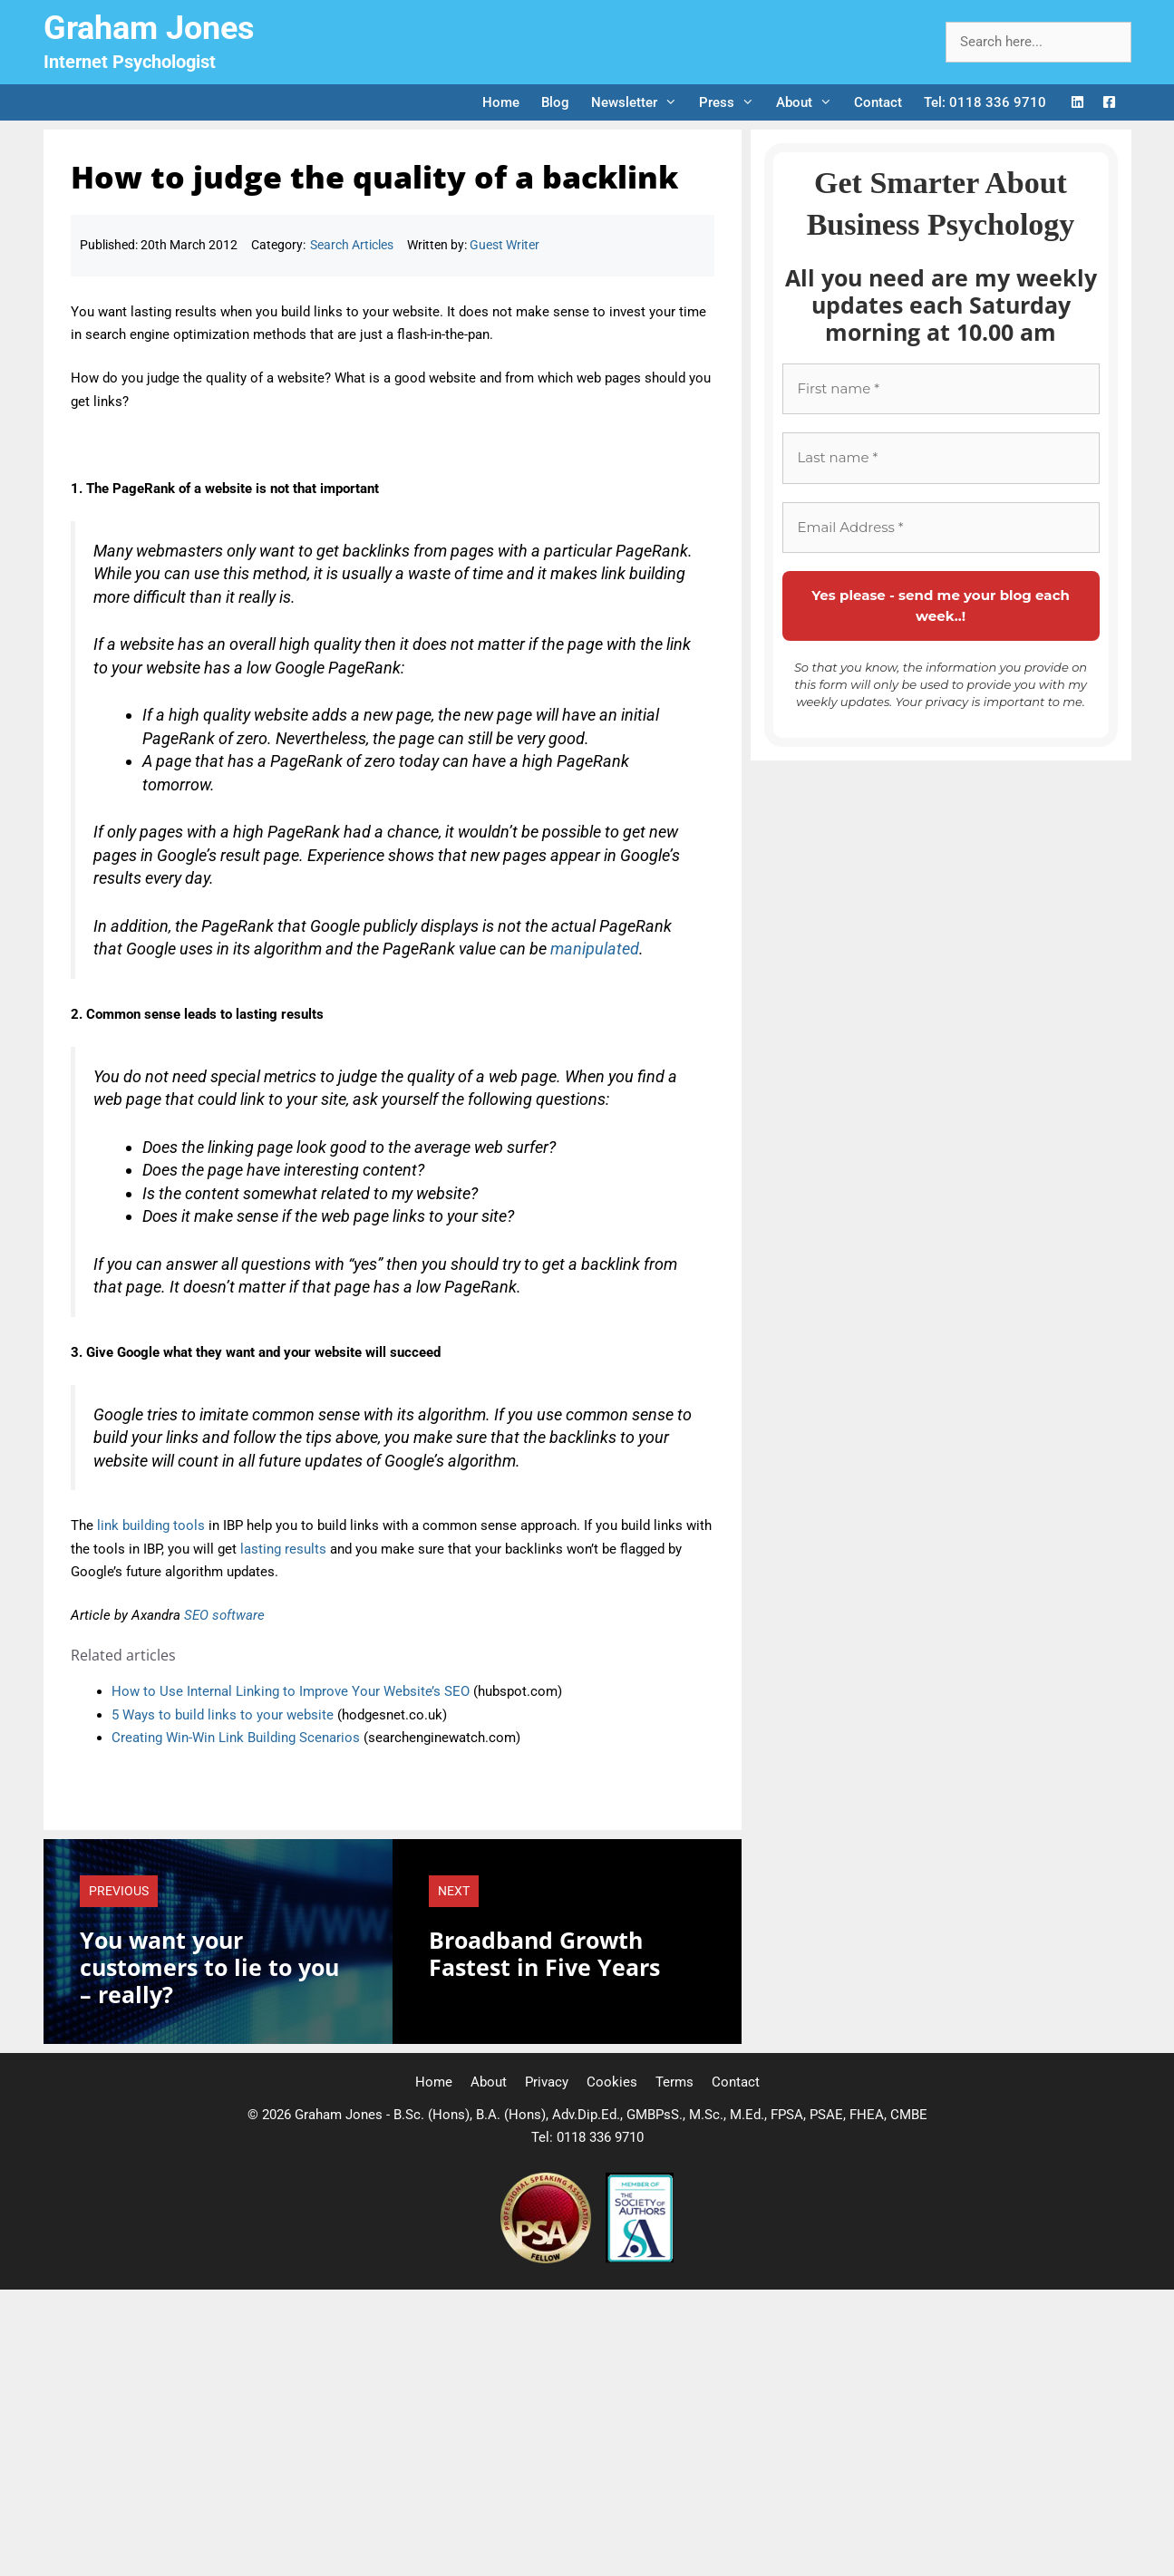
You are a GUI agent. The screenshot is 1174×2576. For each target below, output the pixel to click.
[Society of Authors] (640, 2259)
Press (732, 102)
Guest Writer (504, 244)
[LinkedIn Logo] (1077, 103)
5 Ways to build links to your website (223, 1715)
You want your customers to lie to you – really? (209, 1966)
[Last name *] (941, 458)
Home (500, 102)
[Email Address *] (941, 528)
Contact (878, 102)
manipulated (594, 948)
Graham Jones (149, 28)
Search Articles (351, 244)
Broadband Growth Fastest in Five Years (544, 1953)
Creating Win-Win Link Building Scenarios (236, 1737)
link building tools (151, 1525)
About (809, 102)
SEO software (224, 1615)
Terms (674, 2082)
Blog (555, 102)
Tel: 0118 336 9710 (985, 102)
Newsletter (639, 102)
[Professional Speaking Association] (547, 2259)
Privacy (546, 2082)
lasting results (283, 1549)
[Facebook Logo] (1109, 103)
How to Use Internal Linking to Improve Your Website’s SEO (291, 1691)
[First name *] (941, 389)
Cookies (612, 2082)
